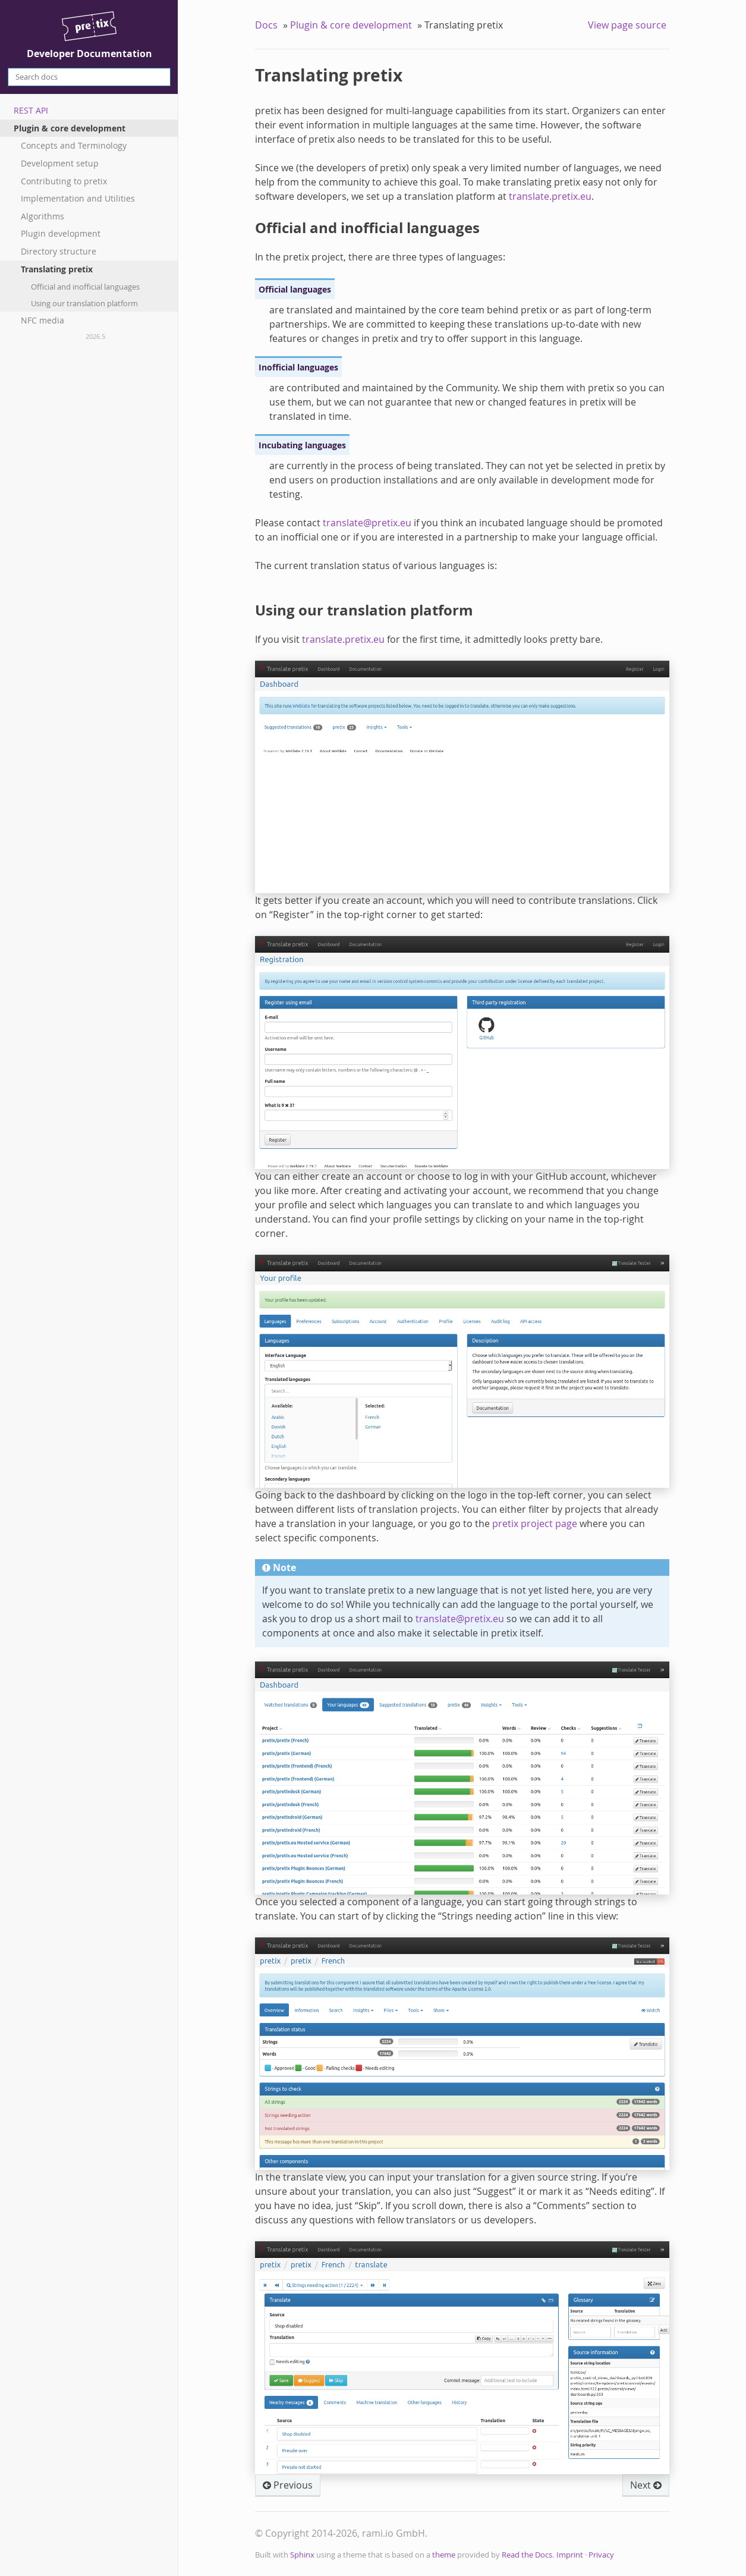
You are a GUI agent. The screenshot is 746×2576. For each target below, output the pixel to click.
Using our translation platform (84, 303)
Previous (288, 2485)
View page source (627, 25)
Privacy (601, 2555)
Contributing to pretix (64, 181)
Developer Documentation (89, 35)
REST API (31, 110)
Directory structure (58, 251)
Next (646, 2485)
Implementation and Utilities (78, 198)
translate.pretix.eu (550, 196)
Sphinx (302, 2555)
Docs (266, 25)
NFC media (42, 320)
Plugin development (60, 233)
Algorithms (42, 216)
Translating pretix (57, 269)
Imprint (569, 2555)
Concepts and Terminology (74, 145)
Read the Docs (527, 2555)
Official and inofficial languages (85, 286)
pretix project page (534, 1523)
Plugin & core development (69, 128)
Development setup (60, 163)
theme (443, 2555)
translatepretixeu (367, 522)
